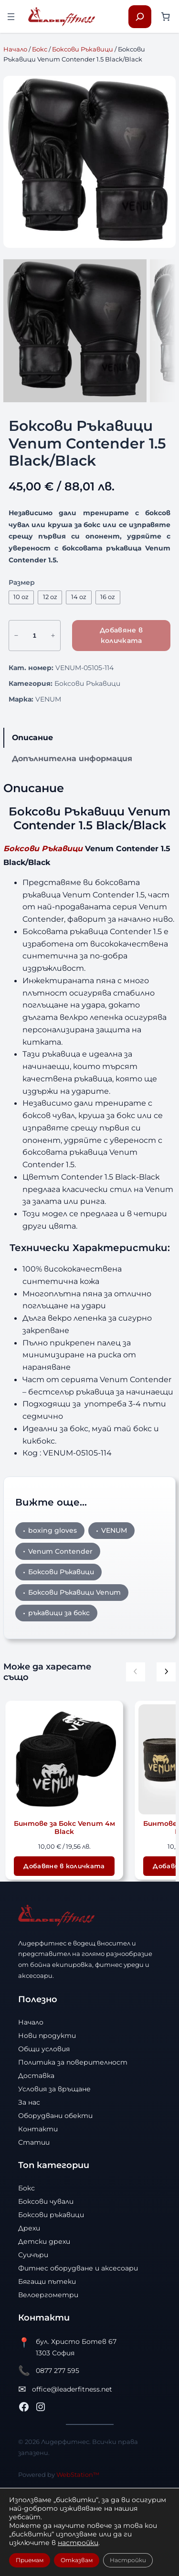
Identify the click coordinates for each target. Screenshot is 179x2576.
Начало (15, 49)
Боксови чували (46, 2274)
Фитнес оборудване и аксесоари (78, 2341)
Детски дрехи (44, 2314)
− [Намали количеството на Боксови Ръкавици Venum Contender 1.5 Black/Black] (16, 708)
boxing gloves (52, 1603)
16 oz (107, 669)
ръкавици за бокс (59, 1685)
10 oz (21, 669)
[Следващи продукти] (166, 1744)
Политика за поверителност (72, 2135)
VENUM (48, 772)
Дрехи (29, 2301)
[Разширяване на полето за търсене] (139, 16)
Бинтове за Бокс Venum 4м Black (64, 1901)
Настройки (128, 2560)
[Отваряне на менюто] (11, 16)
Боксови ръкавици (51, 2287)
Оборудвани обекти (55, 2188)
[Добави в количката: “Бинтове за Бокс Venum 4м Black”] (64, 1939)
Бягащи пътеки (47, 2354)
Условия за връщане (54, 2162)
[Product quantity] (34, 708)
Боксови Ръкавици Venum (74, 1665)
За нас (29, 2175)
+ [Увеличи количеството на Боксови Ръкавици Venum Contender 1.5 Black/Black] (53, 708)
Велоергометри (48, 2367)
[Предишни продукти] (135, 1744)
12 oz (50, 669)
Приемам (29, 2560)
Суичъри (33, 2327)
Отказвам (77, 2560)
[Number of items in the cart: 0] (165, 16)
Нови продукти (47, 2108)
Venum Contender (60, 1624)
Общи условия (44, 2122)
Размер (22, 655)
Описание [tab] (32, 810)
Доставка (36, 2148)
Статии (34, 2215)
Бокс (39, 49)
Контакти (38, 2202)
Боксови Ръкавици (82, 49)
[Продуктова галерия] (89, 162)
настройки (78, 2542)
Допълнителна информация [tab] (72, 831)
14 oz (78, 669)
